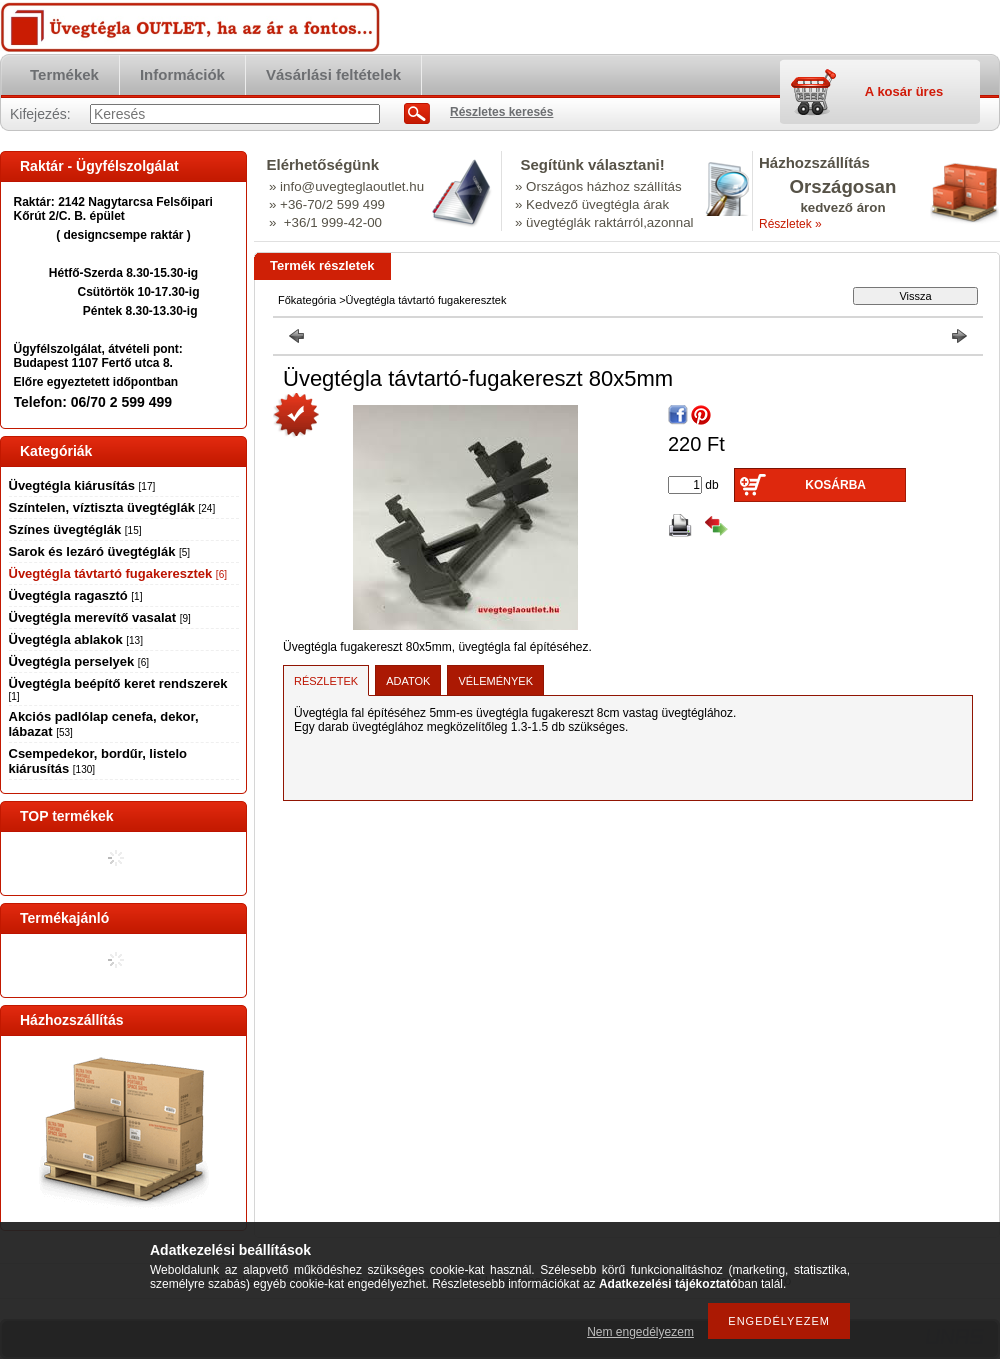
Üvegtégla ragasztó (76, 595)
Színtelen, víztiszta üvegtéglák (112, 507)
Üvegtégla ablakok (76, 639)
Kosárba (835, 485)
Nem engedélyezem (640, 1332)
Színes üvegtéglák (75, 529)
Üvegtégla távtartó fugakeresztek (118, 573)
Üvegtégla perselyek (79, 661)
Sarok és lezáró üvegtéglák (100, 551)
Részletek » (790, 224)
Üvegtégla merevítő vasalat (100, 617)
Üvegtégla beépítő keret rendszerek (118, 689)
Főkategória (307, 300)
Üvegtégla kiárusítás (82, 485)
